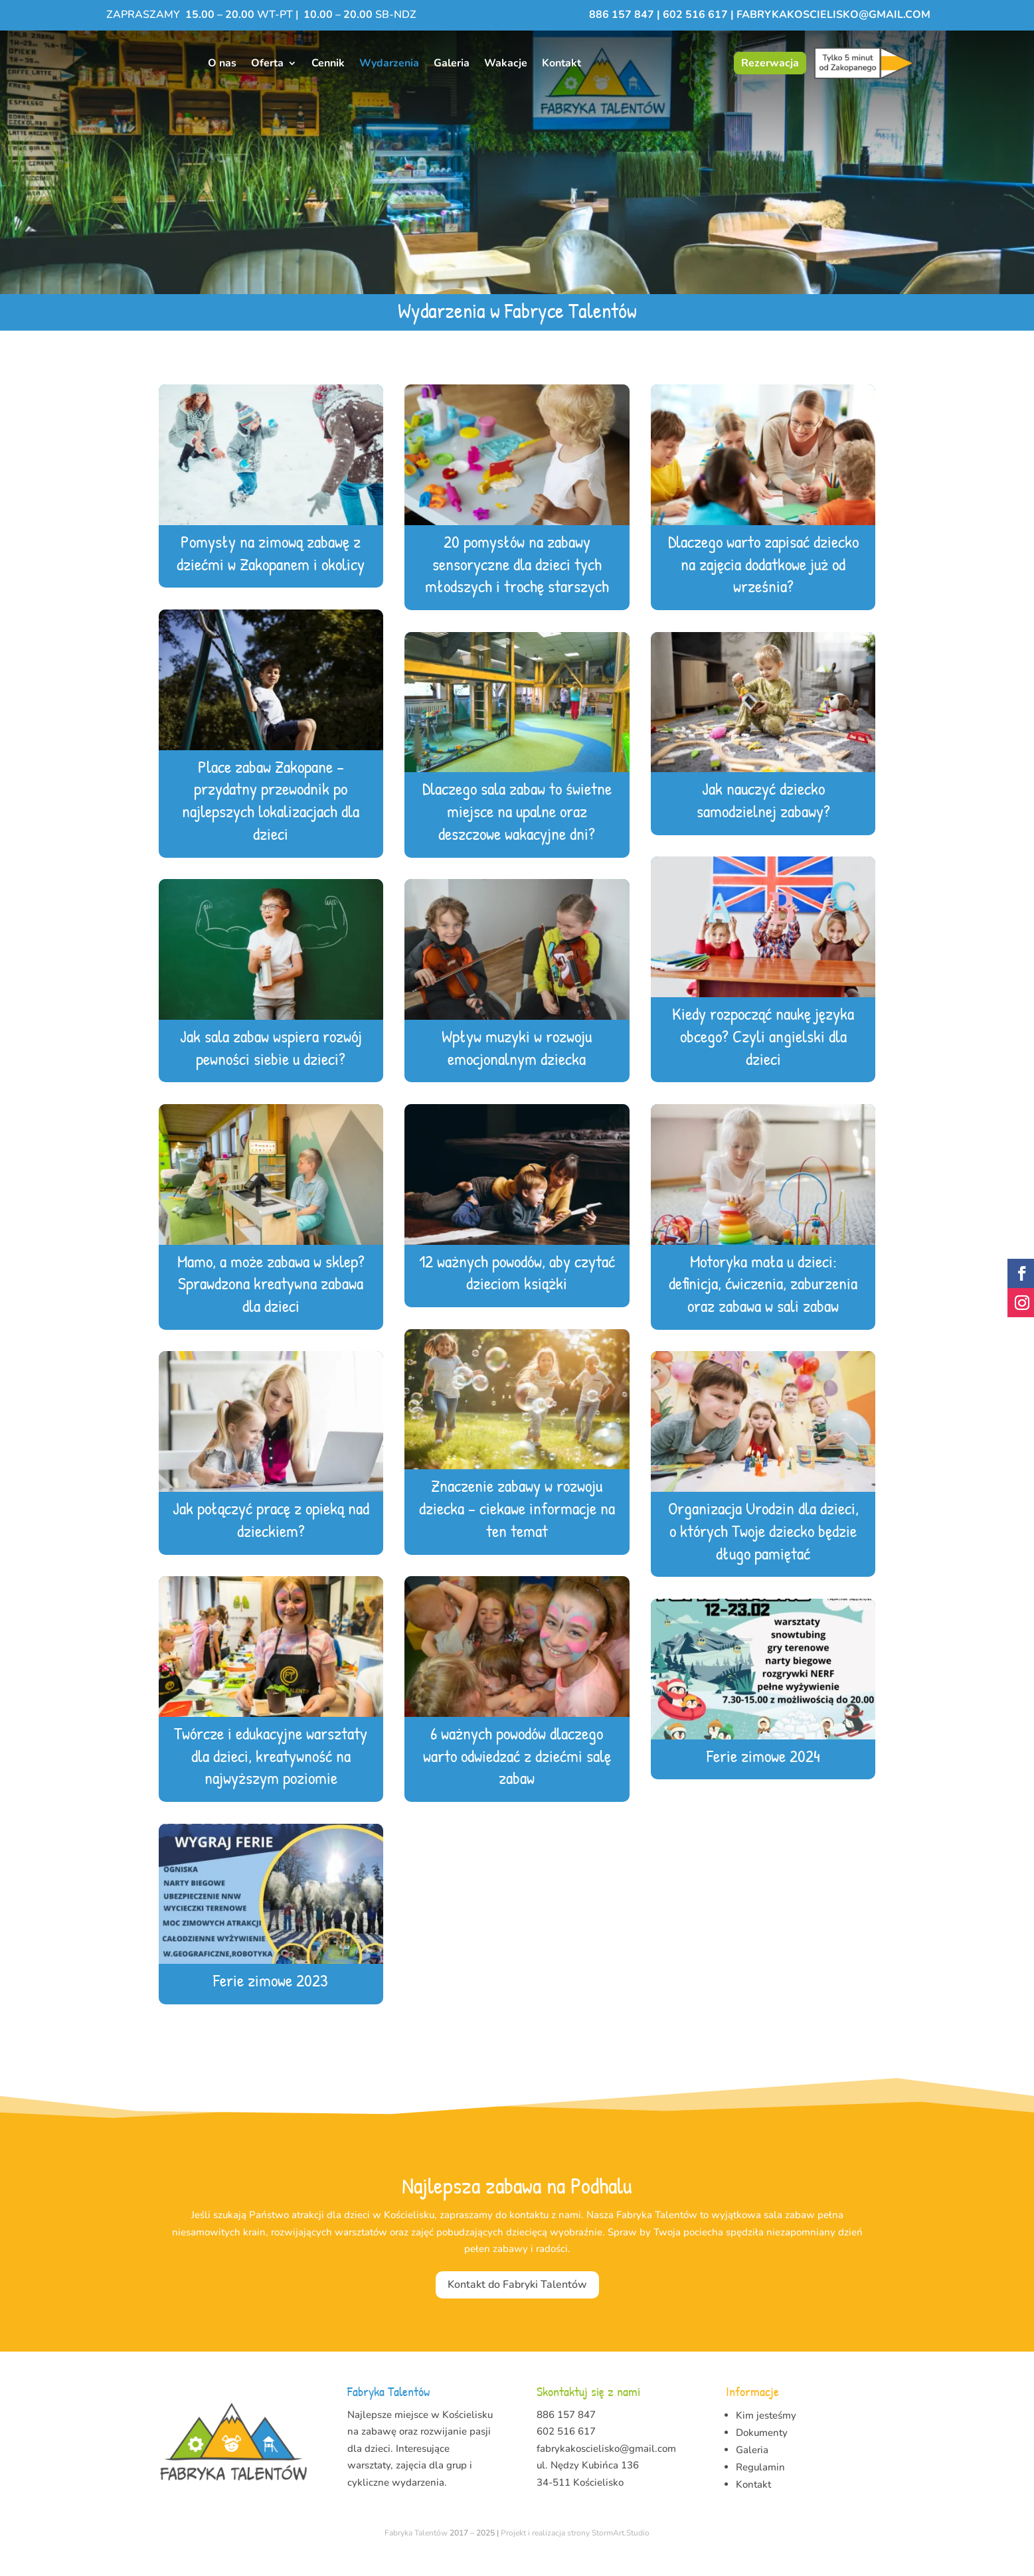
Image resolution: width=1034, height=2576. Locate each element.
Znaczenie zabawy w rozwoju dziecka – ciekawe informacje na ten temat (517, 1525)
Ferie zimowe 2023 (270, 1997)
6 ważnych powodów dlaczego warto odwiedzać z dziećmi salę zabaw (517, 1773)
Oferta (267, 63)
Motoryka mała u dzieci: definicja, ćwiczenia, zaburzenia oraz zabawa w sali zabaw (763, 1301)
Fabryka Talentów (416, 2550)
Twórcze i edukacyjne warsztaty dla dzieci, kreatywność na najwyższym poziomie (270, 1773)
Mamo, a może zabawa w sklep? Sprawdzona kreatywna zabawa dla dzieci (271, 1301)
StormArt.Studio (620, 2550)
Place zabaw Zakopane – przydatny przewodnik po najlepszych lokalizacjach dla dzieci (270, 817)
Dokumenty (762, 2449)
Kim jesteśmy (766, 2432)
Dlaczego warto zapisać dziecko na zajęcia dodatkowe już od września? (763, 581)
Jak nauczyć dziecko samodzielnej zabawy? (763, 817)
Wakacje (505, 63)
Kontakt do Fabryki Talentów (517, 2301)
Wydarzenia (389, 63)
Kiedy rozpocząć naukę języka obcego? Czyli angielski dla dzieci (763, 1053)
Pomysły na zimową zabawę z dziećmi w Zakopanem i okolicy (271, 570)
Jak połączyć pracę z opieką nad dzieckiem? (271, 1537)
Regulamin (760, 2484)
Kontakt (561, 63)
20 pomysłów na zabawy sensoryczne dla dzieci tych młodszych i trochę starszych (517, 581)
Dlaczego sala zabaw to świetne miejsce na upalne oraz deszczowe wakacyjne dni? (517, 828)
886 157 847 (623, 14)
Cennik (328, 63)
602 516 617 (695, 14)
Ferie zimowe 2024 (763, 1773)
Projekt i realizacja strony (545, 2550)
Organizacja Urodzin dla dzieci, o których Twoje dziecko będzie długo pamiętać (763, 1548)
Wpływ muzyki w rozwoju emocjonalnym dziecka (517, 1064)
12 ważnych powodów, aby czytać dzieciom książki (517, 1290)
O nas (222, 63)
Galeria (452, 63)
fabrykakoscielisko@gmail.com (833, 14)
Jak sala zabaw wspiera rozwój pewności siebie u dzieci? (271, 1064)
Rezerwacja (770, 63)
